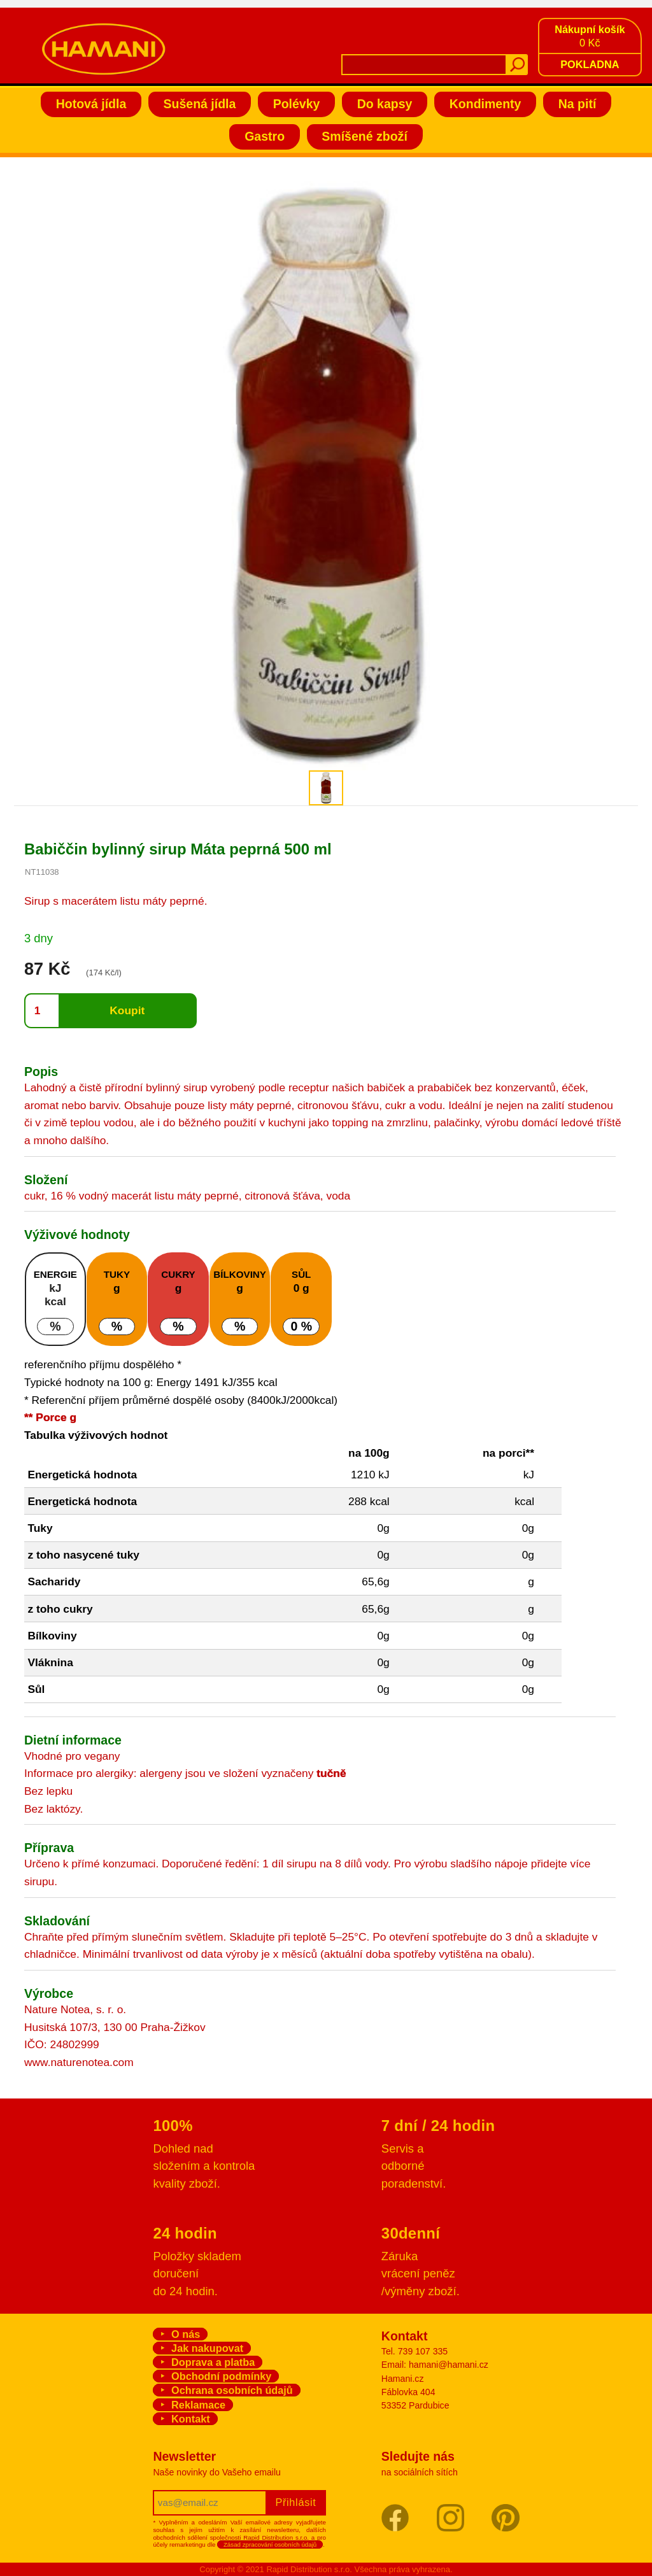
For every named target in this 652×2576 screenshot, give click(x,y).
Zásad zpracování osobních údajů (269, 2544)
